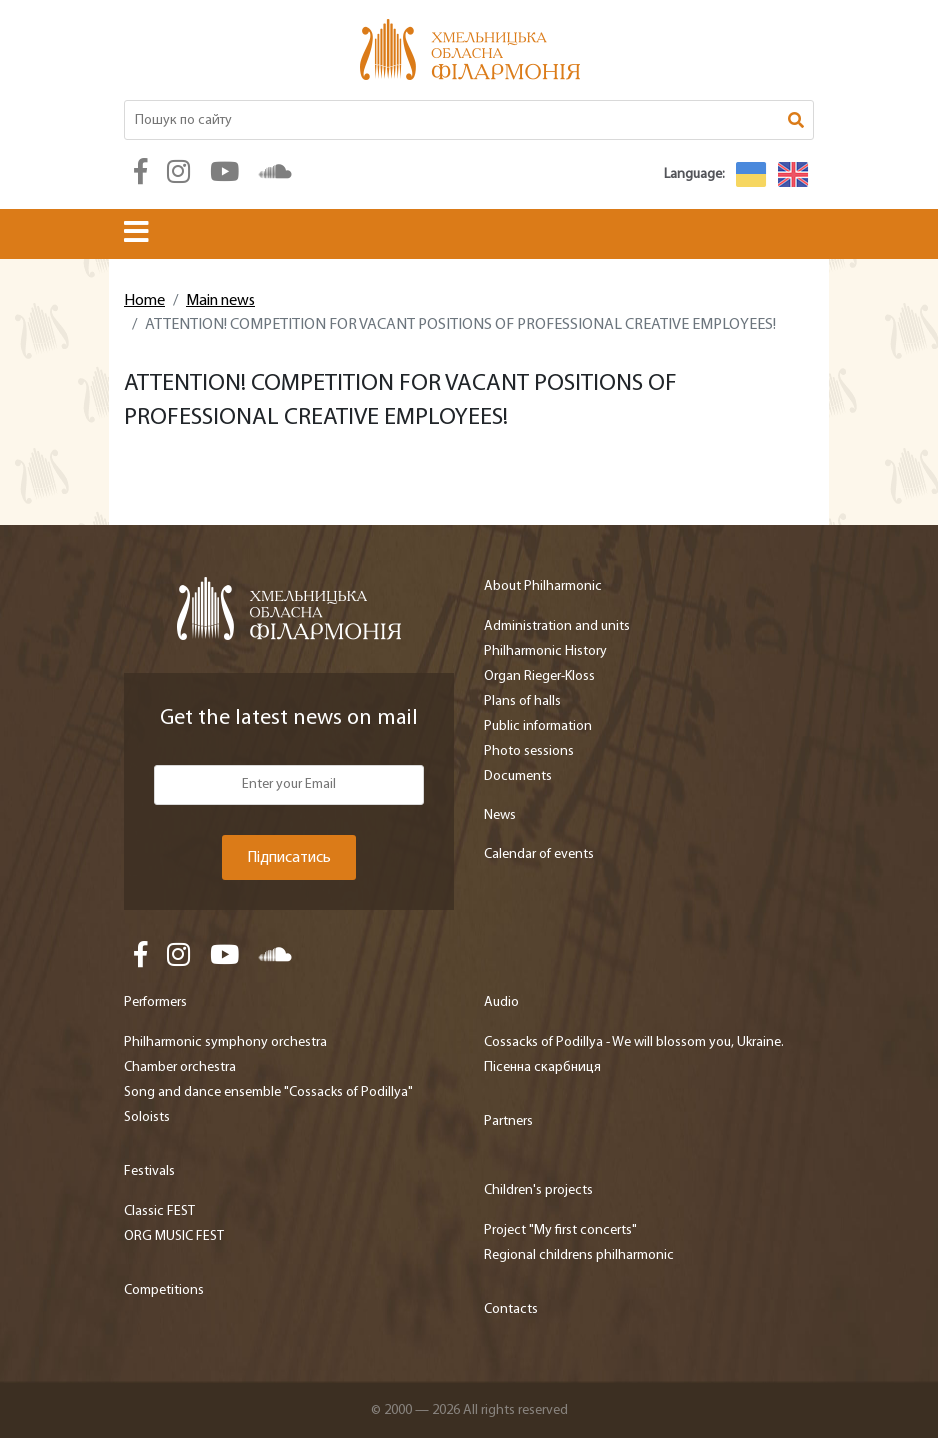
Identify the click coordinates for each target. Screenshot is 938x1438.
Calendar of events (539, 854)
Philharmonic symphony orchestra (225, 1042)
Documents (518, 776)
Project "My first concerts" (560, 1230)
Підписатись (289, 858)
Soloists (147, 1117)
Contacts (511, 1309)
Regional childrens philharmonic (579, 1255)
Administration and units (557, 626)
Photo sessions (529, 751)
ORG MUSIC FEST (174, 1236)
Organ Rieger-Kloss (539, 676)
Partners (508, 1121)
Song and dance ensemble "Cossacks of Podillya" (268, 1092)
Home (144, 301)
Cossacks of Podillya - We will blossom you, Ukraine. (634, 1042)
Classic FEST (159, 1211)
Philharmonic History (545, 651)
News (500, 815)
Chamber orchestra (180, 1067)
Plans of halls (522, 701)
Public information (538, 726)
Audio (501, 1002)
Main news (220, 301)
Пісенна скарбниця (542, 1067)
